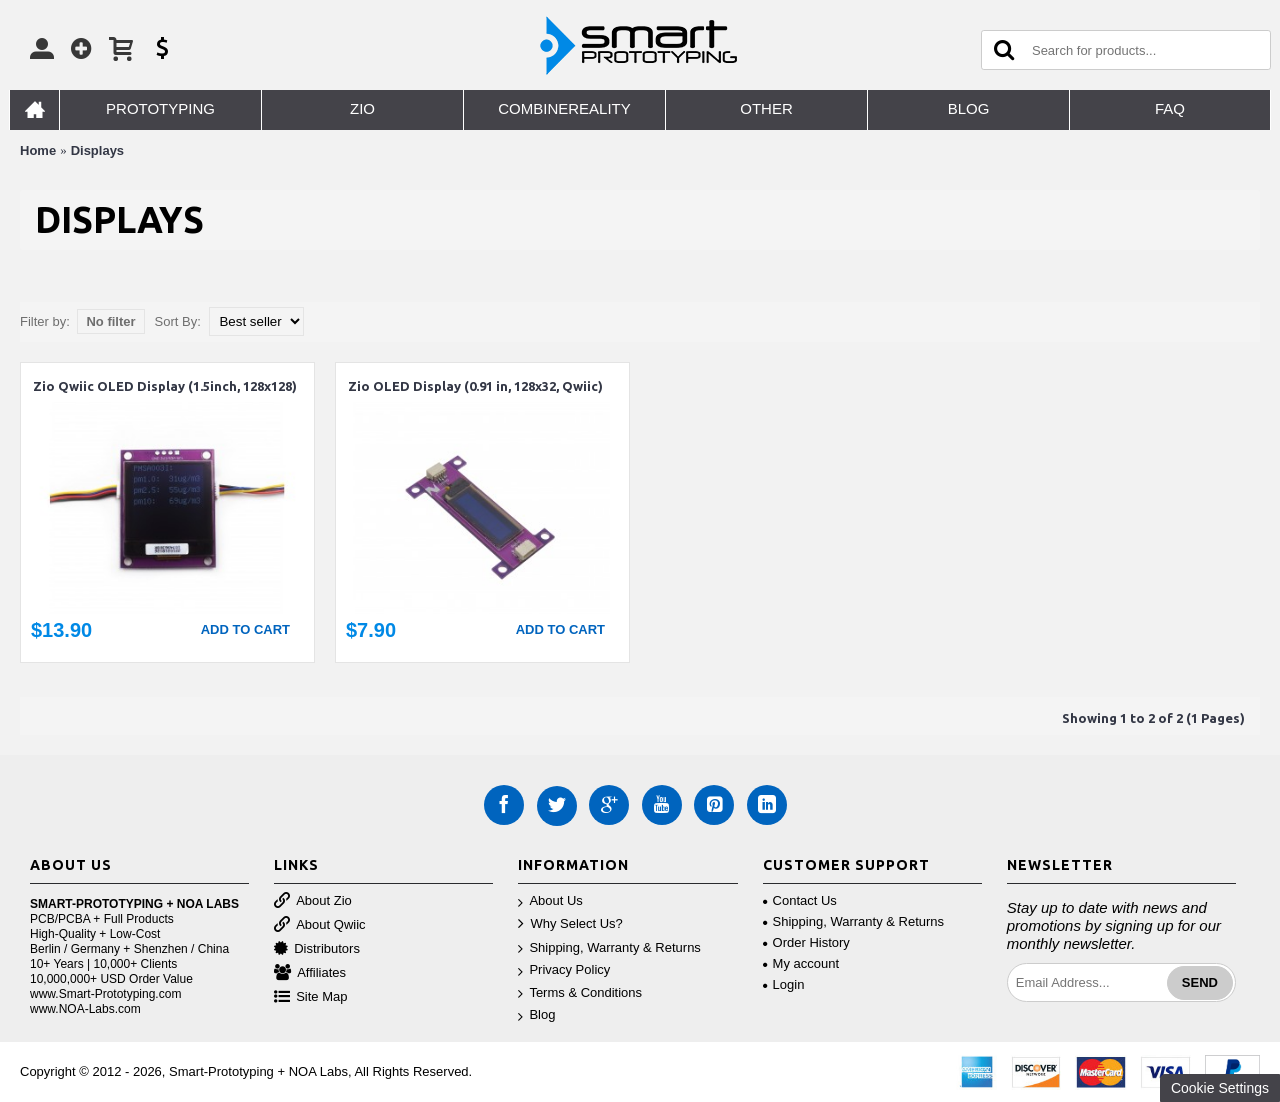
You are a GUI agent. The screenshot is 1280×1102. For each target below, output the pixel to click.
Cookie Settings (1220, 1088)
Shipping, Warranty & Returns (609, 948)
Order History (806, 942)
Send (1200, 982)
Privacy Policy (564, 970)
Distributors (317, 949)
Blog (536, 1015)
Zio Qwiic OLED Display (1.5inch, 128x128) (165, 386)
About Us (550, 901)
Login (784, 984)
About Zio (313, 901)
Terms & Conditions (580, 993)
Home (38, 150)
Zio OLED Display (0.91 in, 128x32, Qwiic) (475, 386)
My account (801, 963)
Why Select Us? (570, 924)
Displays (97, 150)
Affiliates (310, 973)
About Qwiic (319, 925)
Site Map (310, 997)
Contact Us (800, 900)
